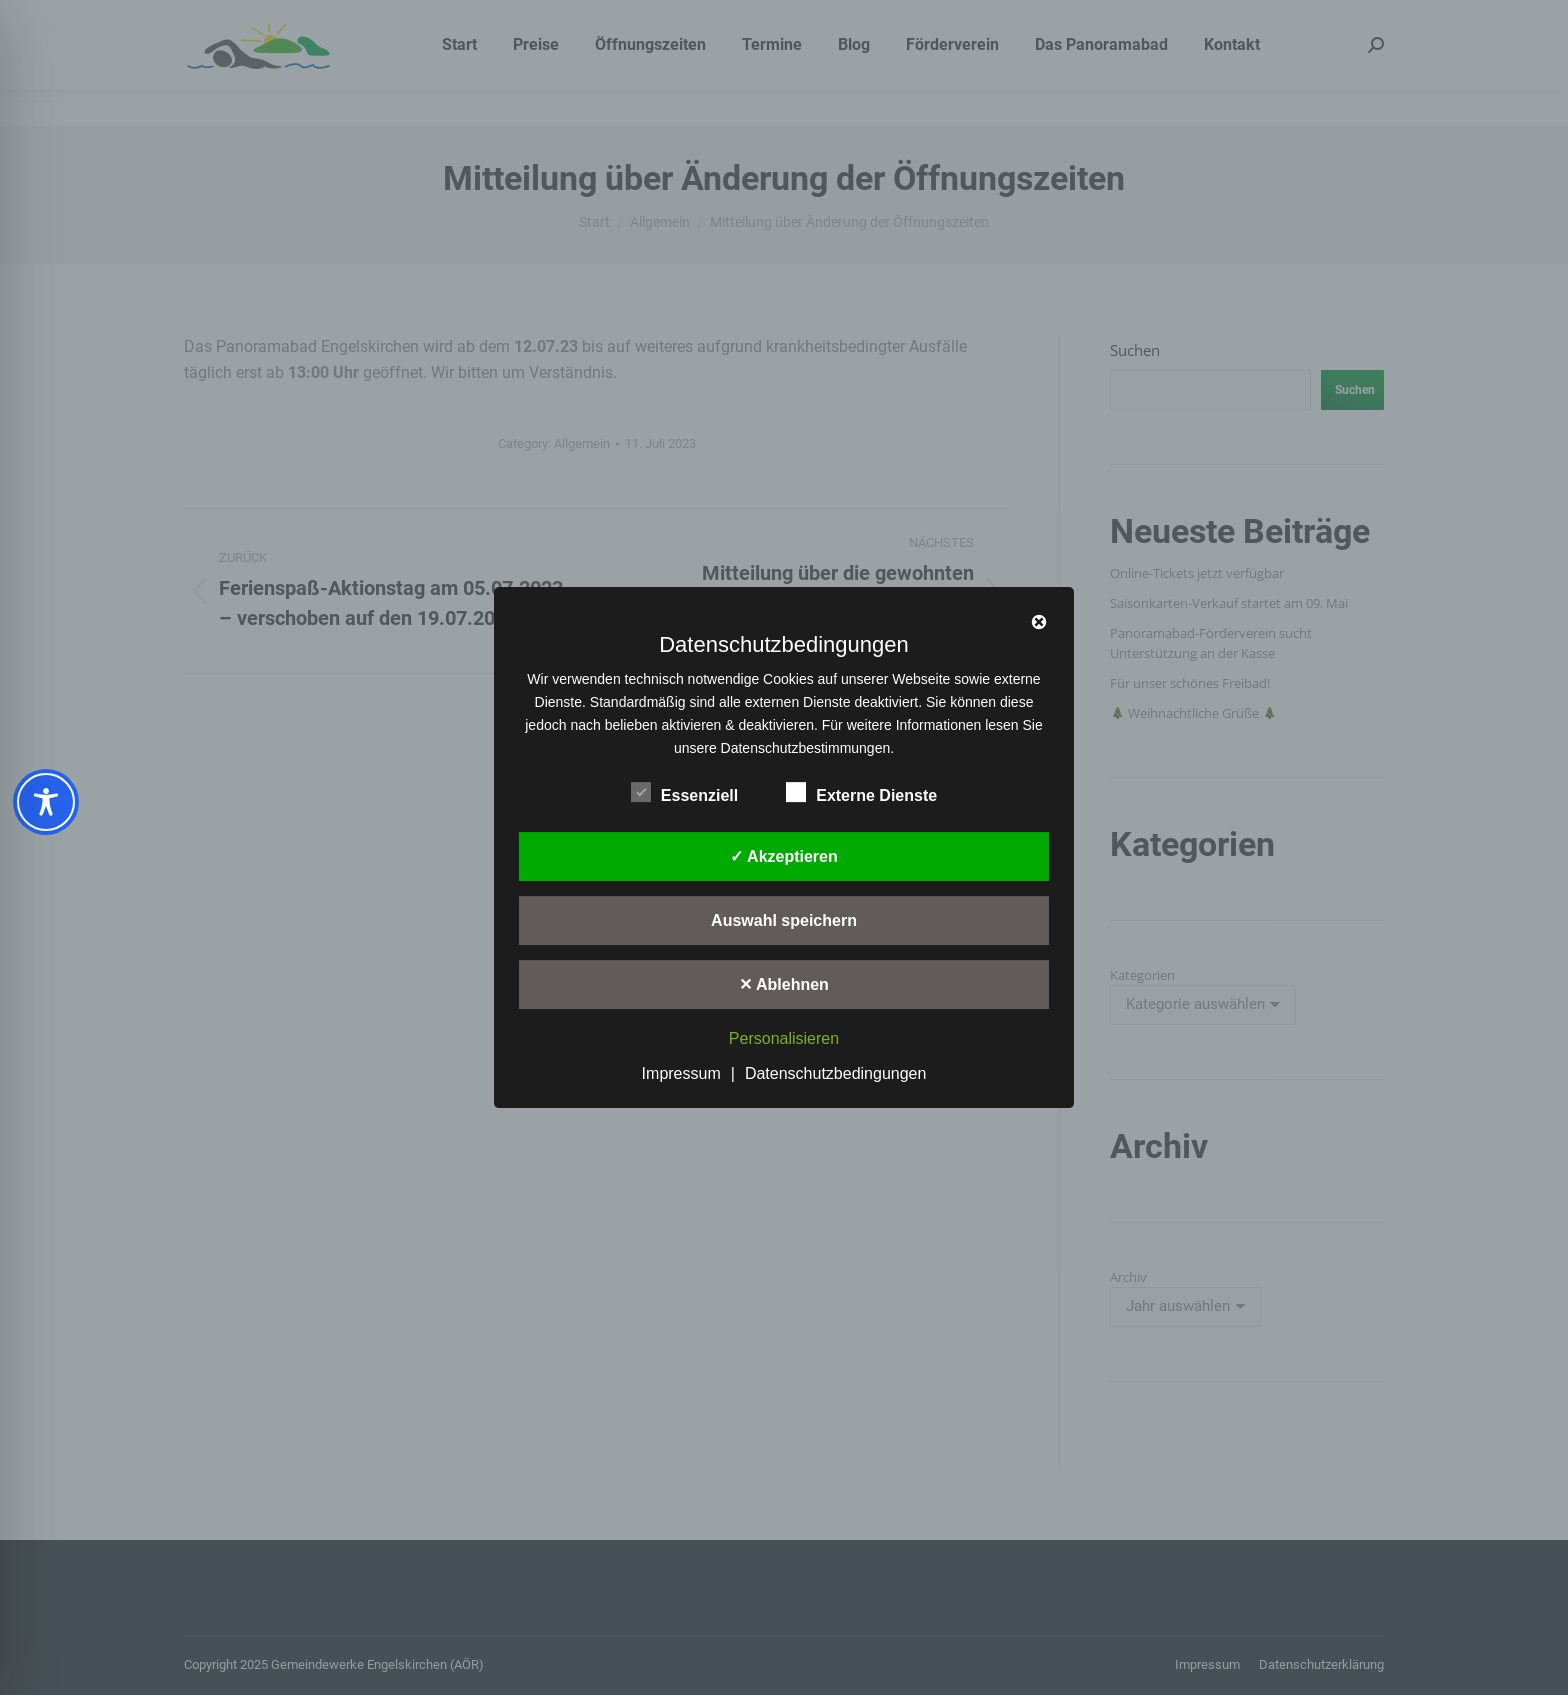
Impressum (681, 1073)
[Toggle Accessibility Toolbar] (46, 802)
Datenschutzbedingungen (835, 1073)
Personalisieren (784, 1038)
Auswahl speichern (784, 920)
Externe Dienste (861, 792)
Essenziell (684, 792)
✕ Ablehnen (784, 984)
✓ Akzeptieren (784, 856)
